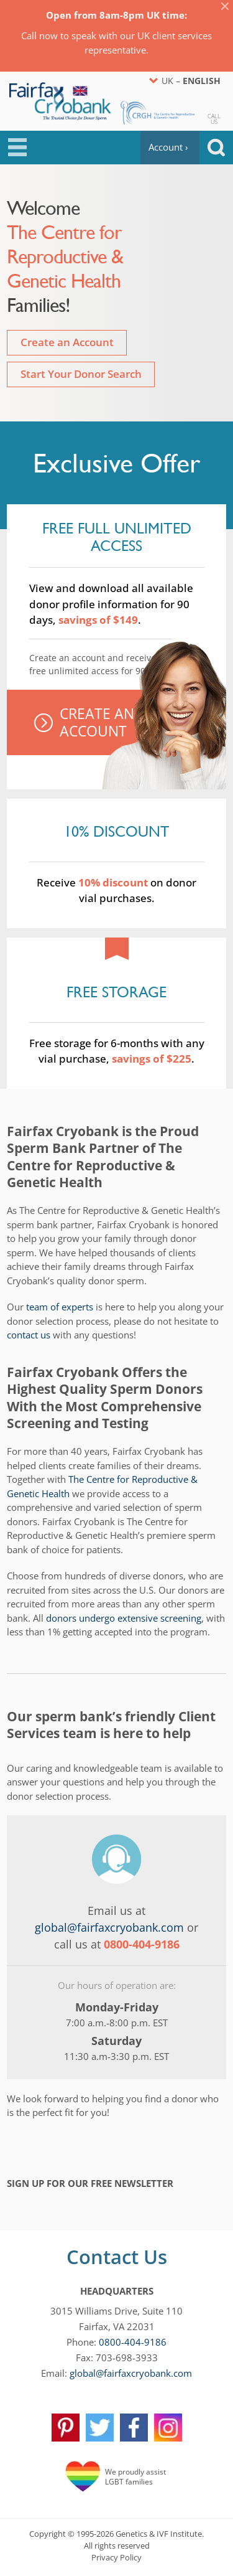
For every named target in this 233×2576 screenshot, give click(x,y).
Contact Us (116, 2257)
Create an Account (67, 342)
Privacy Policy (116, 2557)
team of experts (59, 1306)
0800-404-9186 (133, 2342)
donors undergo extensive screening (123, 1618)
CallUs (214, 118)
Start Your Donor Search (81, 374)
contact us (28, 1334)
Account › (168, 147)
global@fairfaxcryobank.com (109, 1927)
